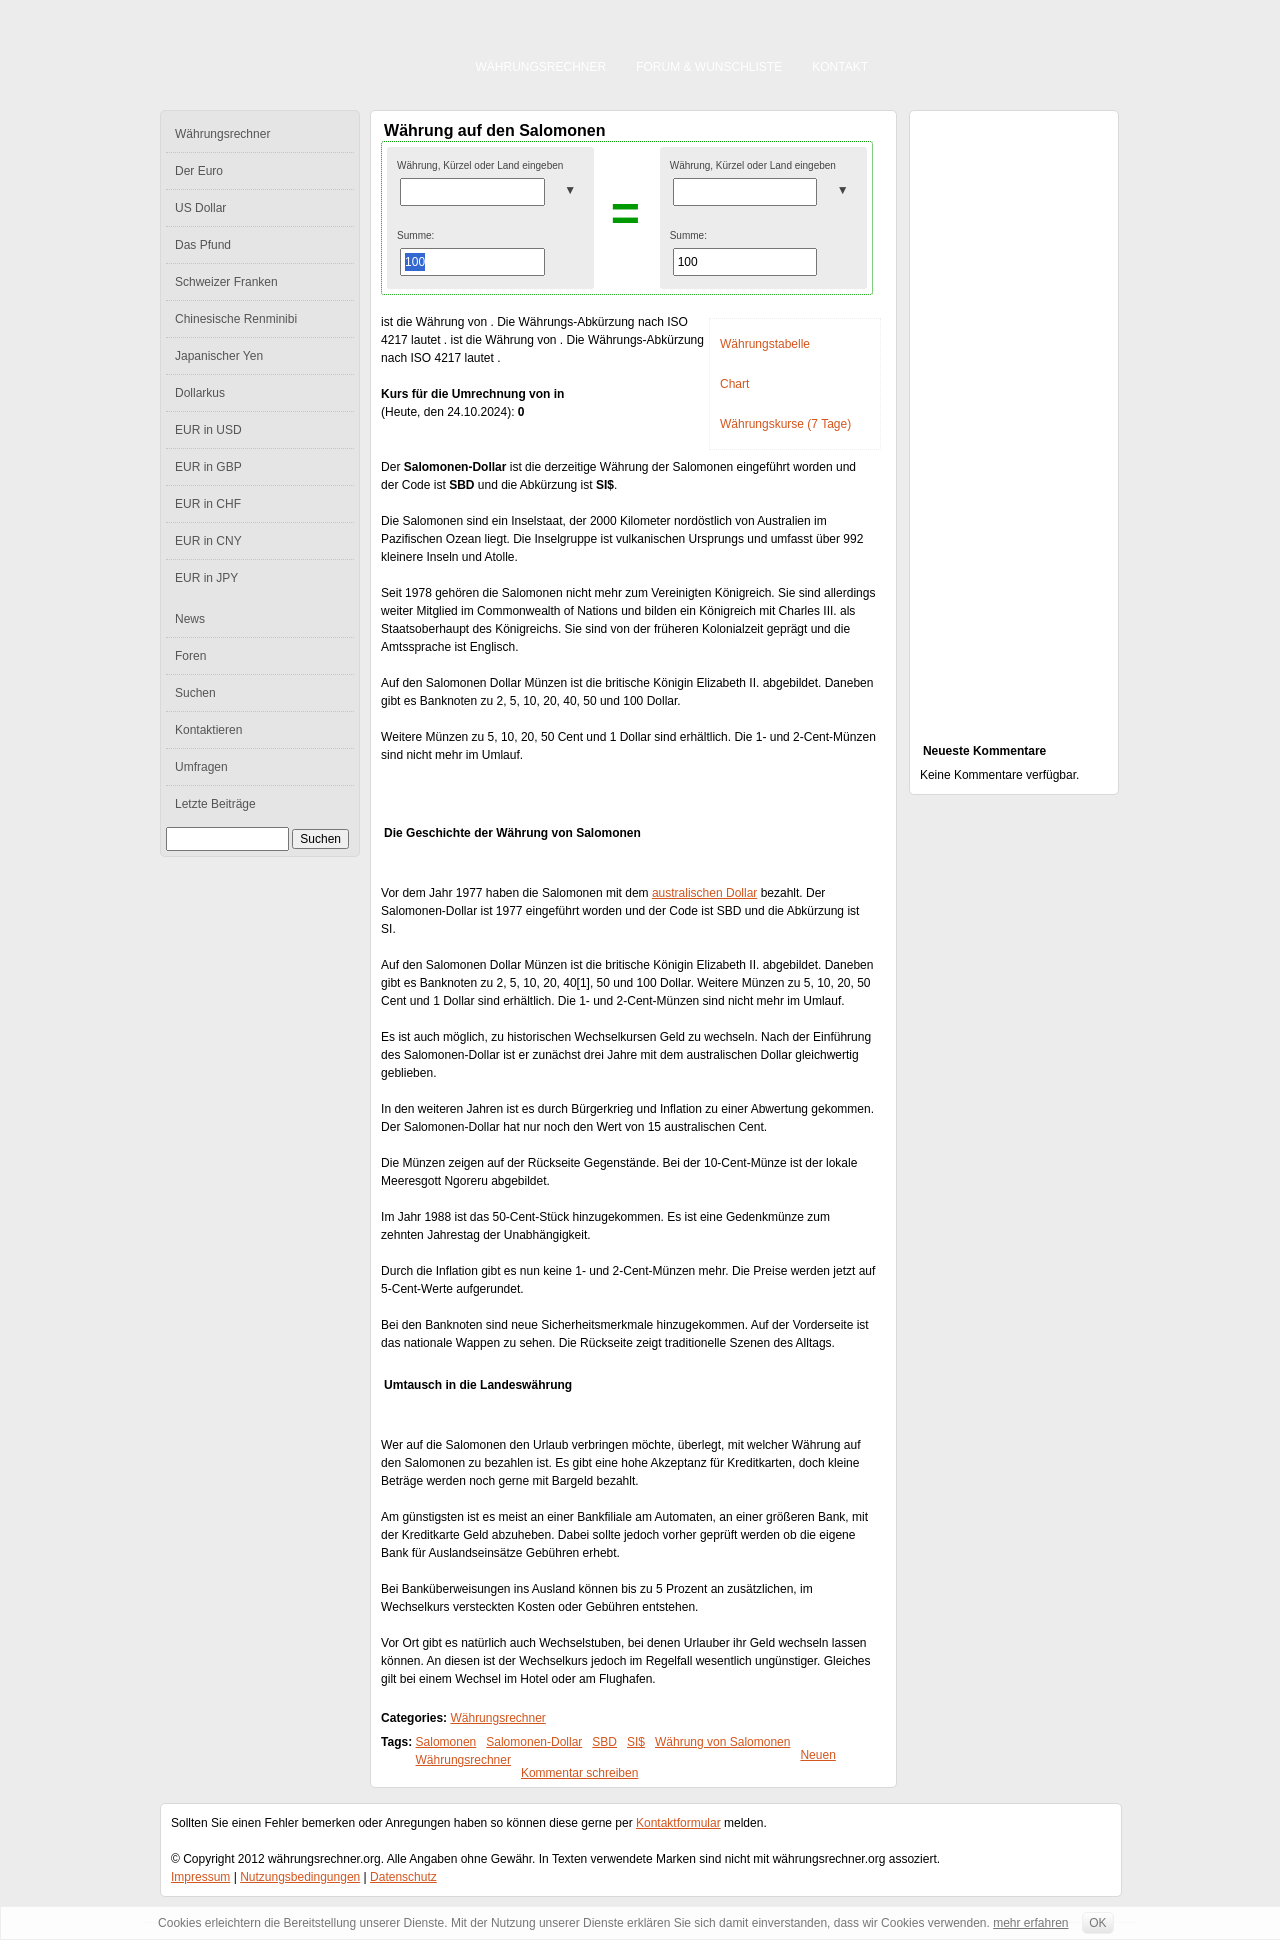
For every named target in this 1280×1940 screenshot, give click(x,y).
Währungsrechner (541, 67)
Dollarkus (200, 393)
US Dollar (200, 208)
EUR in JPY (206, 578)
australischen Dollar (704, 893)
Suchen (195, 693)
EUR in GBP (208, 467)
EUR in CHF (208, 504)
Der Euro (199, 171)
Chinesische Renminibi (236, 319)
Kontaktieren (208, 730)
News (190, 619)
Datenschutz (403, 1877)
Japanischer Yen (219, 356)
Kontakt (840, 67)
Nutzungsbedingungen (300, 1877)
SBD (604, 1742)
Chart (734, 384)
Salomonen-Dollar (534, 1742)
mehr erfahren (1030, 1923)
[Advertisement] (1014, 416)
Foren (190, 656)
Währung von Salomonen (722, 1742)
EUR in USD (208, 430)
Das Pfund (203, 245)
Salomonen (446, 1742)
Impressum (200, 1877)
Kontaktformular (678, 1823)
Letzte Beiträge (215, 804)
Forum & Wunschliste (709, 67)
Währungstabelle (765, 344)
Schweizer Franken (226, 282)
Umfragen (201, 767)
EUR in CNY (208, 541)
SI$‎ (636, 1742)
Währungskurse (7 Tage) (785, 424)
